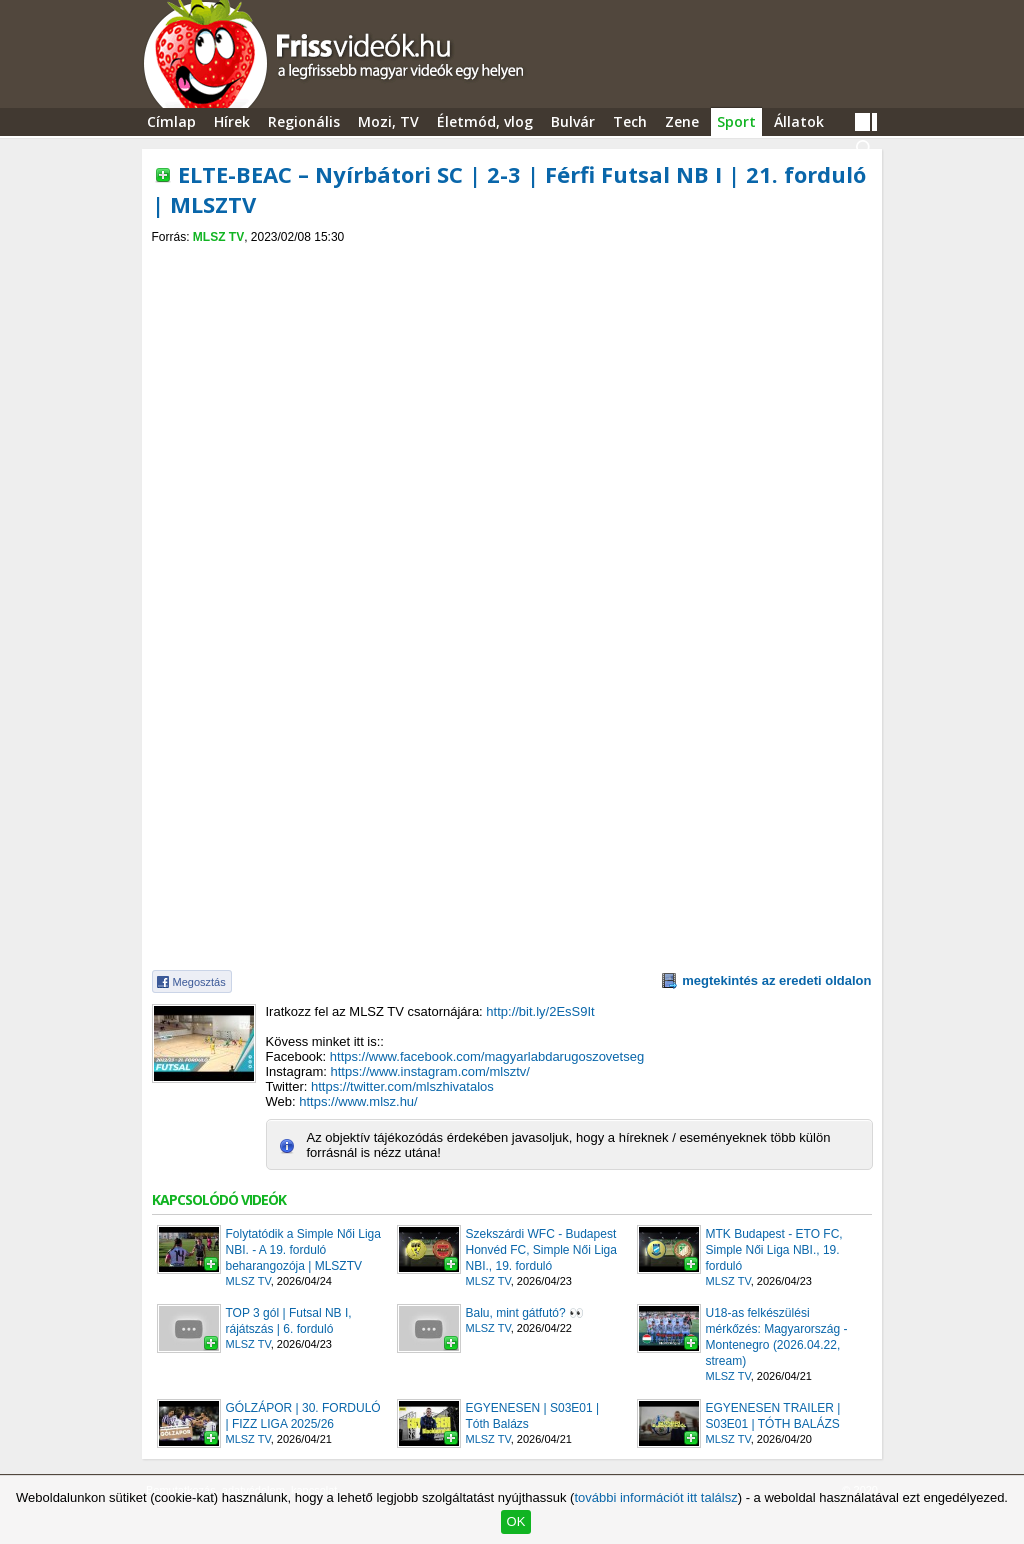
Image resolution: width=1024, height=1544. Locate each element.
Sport (736, 121)
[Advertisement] (512, 261)
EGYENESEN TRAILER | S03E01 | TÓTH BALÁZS (773, 1416)
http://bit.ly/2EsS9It (540, 1011)
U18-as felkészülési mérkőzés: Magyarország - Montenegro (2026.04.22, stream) (777, 1337)
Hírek (232, 121)
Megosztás (199, 982)
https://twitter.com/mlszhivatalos (402, 1086)
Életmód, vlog (485, 121)
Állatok (799, 121)
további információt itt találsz (655, 1497)
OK (516, 1521)
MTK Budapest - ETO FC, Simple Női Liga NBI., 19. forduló (774, 1250)
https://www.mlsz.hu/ (358, 1101)
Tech (630, 121)
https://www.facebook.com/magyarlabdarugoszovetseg (487, 1056)
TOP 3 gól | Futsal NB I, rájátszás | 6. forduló (289, 1321)
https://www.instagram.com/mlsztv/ (430, 1071)
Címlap (171, 121)
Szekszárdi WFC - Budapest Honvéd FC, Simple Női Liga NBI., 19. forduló (541, 1250)
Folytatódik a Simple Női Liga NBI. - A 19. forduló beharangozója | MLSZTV (303, 1250)
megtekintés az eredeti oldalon (776, 980)
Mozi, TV (388, 121)
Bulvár (573, 121)
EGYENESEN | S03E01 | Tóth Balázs (533, 1416)
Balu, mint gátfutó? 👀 (525, 1313)
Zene (682, 121)
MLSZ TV (218, 237)
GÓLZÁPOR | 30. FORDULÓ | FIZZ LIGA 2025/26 (303, 1416)
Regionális (304, 121)
